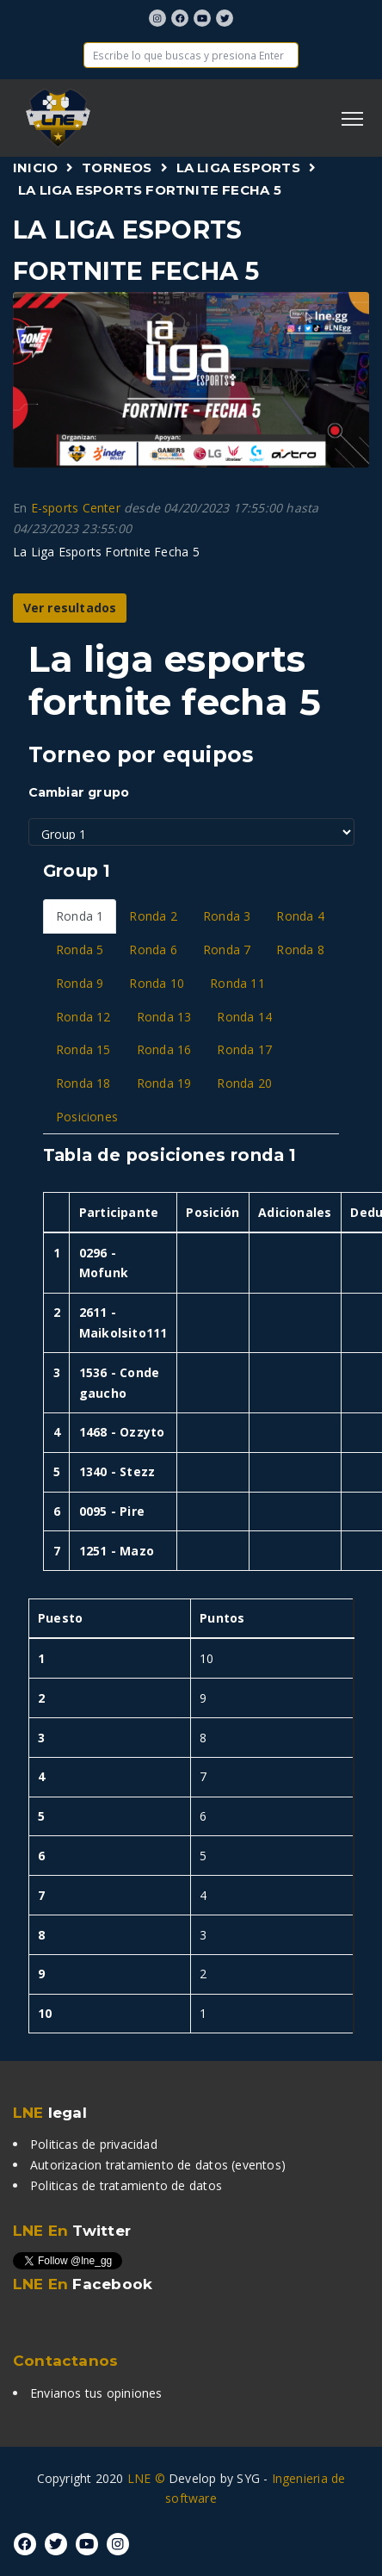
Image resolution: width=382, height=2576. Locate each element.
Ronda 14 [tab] (244, 1017)
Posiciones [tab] (87, 1116)
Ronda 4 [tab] (299, 916)
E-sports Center (75, 508)
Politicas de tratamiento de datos (126, 2185)
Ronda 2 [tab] (152, 916)
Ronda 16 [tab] (164, 1049)
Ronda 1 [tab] (79, 916)
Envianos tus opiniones (96, 2393)
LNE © (146, 2478)
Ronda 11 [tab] (237, 983)
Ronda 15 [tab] (83, 1049)
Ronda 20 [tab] (244, 1083)
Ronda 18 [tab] (83, 1083)
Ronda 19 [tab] (164, 1083)
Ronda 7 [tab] (226, 949)
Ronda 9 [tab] (79, 983)
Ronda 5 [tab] (79, 949)
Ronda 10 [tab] (156, 983)
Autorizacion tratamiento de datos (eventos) (158, 2165)
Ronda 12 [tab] (83, 1017)
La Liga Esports (238, 167)
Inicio (35, 167)
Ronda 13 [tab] (164, 1017)
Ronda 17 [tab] (244, 1049)
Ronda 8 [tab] (299, 949)
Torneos (116, 167)
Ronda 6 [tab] (152, 949)
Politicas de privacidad (93, 2144)
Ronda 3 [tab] (226, 916)
